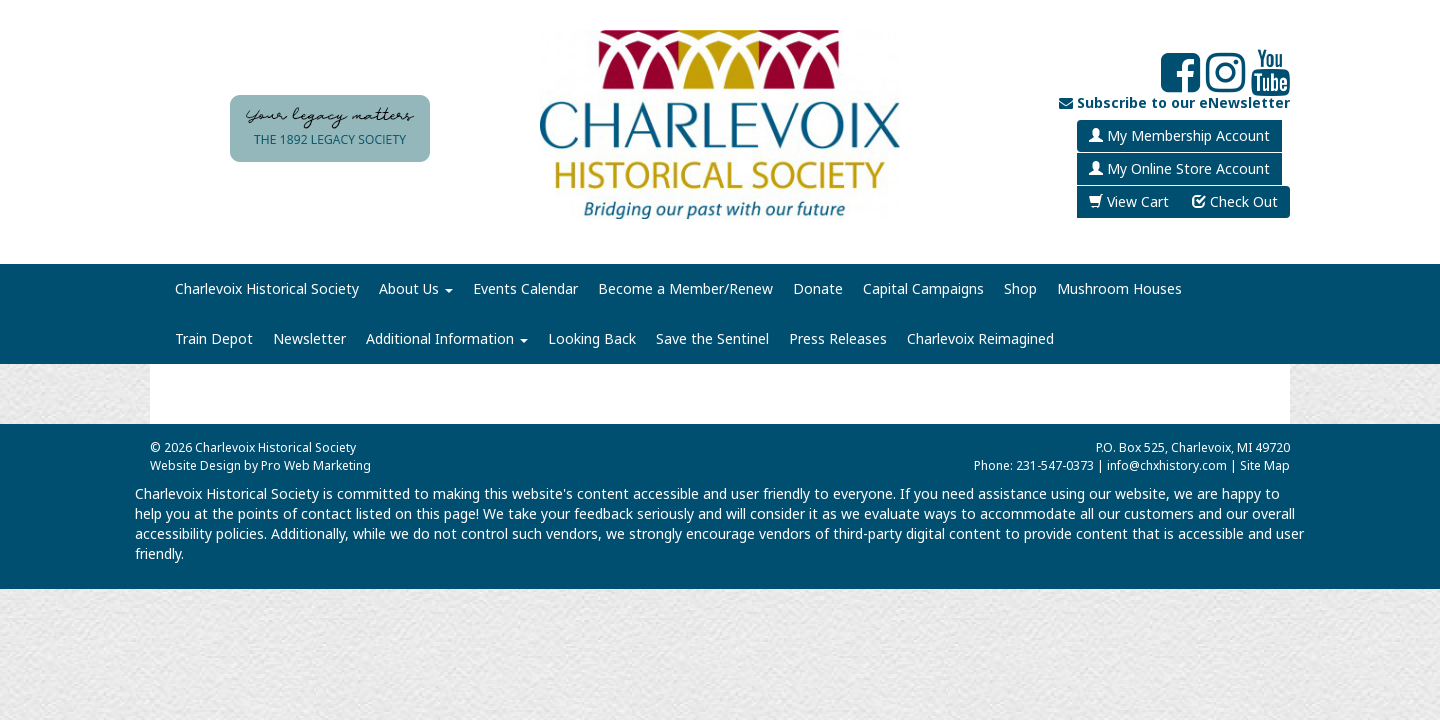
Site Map (1265, 465)
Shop (1020, 288)
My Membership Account (1179, 135)
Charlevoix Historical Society (267, 288)
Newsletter (309, 338)
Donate (818, 288)
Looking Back (592, 338)
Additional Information (447, 338)
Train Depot (214, 338)
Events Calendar (525, 288)
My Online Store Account (1179, 168)
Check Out (1235, 201)
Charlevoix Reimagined (980, 338)
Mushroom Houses (1119, 288)
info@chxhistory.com (1167, 465)
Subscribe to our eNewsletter (1174, 102)
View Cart (1129, 201)
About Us (416, 288)
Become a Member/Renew (685, 288)
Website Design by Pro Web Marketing (260, 465)
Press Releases (838, 338)
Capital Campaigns (923, 288)
